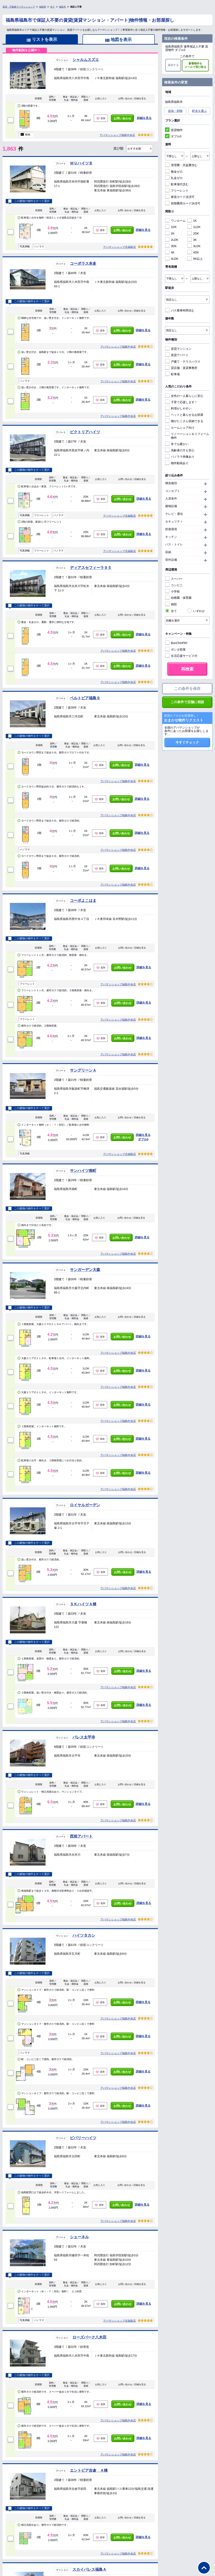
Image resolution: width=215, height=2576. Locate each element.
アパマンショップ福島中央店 (117, 135)
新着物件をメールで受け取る (195, 65)
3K (192, 240)
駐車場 (172, 374)
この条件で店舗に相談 (187, 702)
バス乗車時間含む (179, 310)
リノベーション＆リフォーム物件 (187, 435)
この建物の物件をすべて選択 (29, 201)
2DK (193, 233)
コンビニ (174, 585)
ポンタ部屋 (175, 649)
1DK (171, 227)
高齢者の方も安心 (179, 450)
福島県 (42, 6)
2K (169, 233)
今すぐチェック (187, 742)
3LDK (194, 246)
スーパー (174, 579)
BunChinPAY (176, 643)
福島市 (62, 6)
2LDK (171, 240)
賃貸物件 (174, 130)
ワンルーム (175, 221)
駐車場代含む (177, 184)
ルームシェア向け (179, 427)
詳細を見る (144, 118)
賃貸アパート (177, 355)
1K (192, 221)
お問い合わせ (122, 118)
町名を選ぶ (199, 111)
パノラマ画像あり (179, 456)
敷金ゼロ (174, 172)
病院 (171, 604)
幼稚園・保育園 (178, 598)
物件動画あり (177, 463)
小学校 (172, 591)
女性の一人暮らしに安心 (184, 396)
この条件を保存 (187, 688)
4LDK (171, 259)
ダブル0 (143, 1139)
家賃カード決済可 (179, 197)
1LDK (194, 227)
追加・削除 (175, 111)
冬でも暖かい (177, 444)
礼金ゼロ (174, 178)
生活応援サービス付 (181, 656)
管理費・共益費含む (181, 165)
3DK (171, 246)
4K (169, 252)
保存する (173, 65)
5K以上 (195, 259)
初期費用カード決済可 (182, 203)
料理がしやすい (178, 408)
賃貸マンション (178, 349)
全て (52, 6)
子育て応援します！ (181, 402)
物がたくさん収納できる (184, 421)
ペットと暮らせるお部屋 (184, 415)
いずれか (196, 611)
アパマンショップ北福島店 (119, 247)
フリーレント (177, 190)
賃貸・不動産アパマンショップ (19, 6)
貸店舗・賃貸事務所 (181, 368)
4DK (193, 252)
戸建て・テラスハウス (182, 361)
